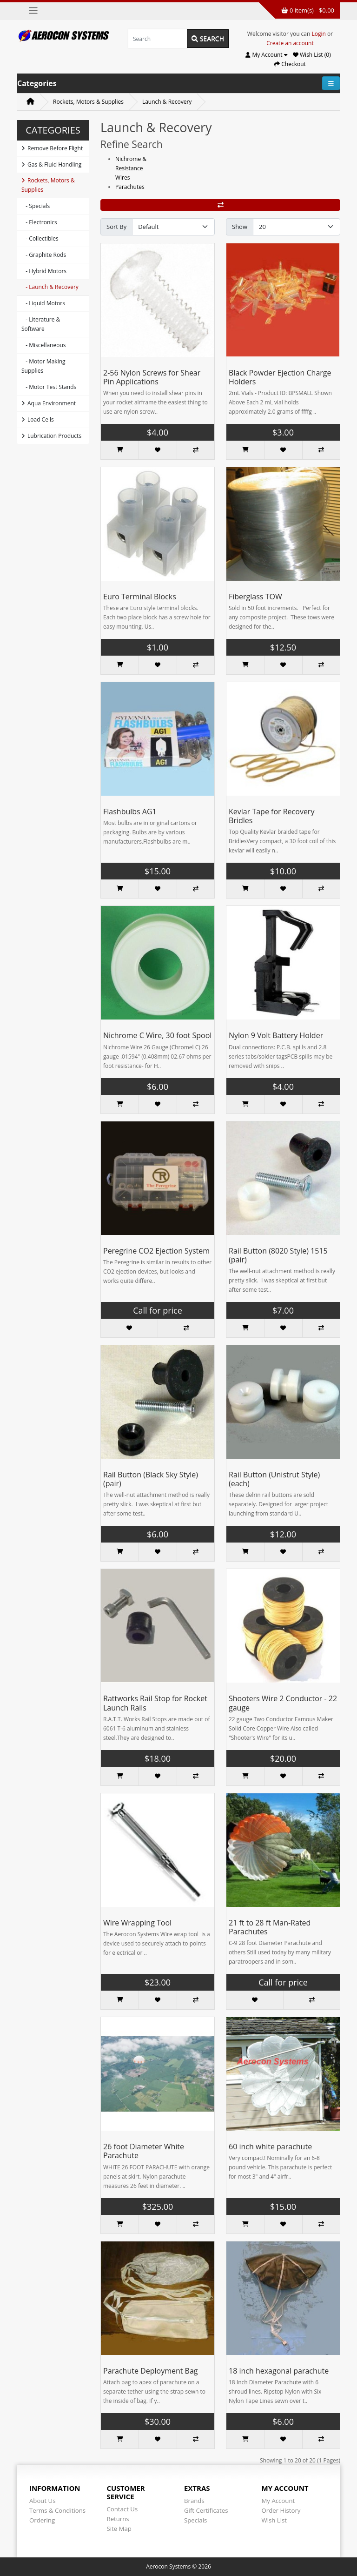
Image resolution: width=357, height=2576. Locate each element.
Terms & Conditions (57, 2510)
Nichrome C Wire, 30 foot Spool (157, 1035)
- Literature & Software (40, 324)
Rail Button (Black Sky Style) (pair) (150, 1479)
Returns (118, 2519)
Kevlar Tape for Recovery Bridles (271, 815)
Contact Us (122, 2509)
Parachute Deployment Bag (150, 2371)
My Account (278, 2500)
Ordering (42, 2520)
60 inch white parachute (270, 2146)
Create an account (290, 43)
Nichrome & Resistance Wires (130, 168)
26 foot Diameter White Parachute (143, 2150)
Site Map (119, 2528)
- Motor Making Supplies (43, 366)
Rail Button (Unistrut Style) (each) (274, 1479)
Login (319, 34)
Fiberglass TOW (255, 596)
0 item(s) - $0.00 (307, 10)
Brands (194, 2500)
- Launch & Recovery (50, 287)
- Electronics (39, 222)
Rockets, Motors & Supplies (88, 102)
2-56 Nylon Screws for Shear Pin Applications (151, 377)
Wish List (274, 2520)
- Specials (35, 206)
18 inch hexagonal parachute (279, 2371)
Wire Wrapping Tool (137, 1923)
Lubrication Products (51, 436)
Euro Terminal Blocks (139, 596)
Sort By (116, 226)
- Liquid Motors (43, 303)
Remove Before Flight (52, 148)
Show (239, 226)
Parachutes (130, 187)
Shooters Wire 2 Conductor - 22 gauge (283, 1702)
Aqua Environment (48, 403)
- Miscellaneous (43, 345)
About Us (42, 2500)
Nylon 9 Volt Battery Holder (276, 1035)
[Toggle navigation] (33, 10)
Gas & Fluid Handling (51, 164)
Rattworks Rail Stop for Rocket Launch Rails (155, 1702)
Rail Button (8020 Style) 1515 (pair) (278, 1255)
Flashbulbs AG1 (130, 811)
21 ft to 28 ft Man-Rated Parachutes (270, 1927)
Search (208, 38)
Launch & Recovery (167, 102)
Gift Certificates (206, 2510)
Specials (195, 2520)
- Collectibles (40, 238)
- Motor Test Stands (48, 387)
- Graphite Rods (43, 255)
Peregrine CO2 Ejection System (156, 1251)
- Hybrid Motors (43, 271)
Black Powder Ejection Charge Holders (280, 377)
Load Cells (37, 419)
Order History (281, 2510)
